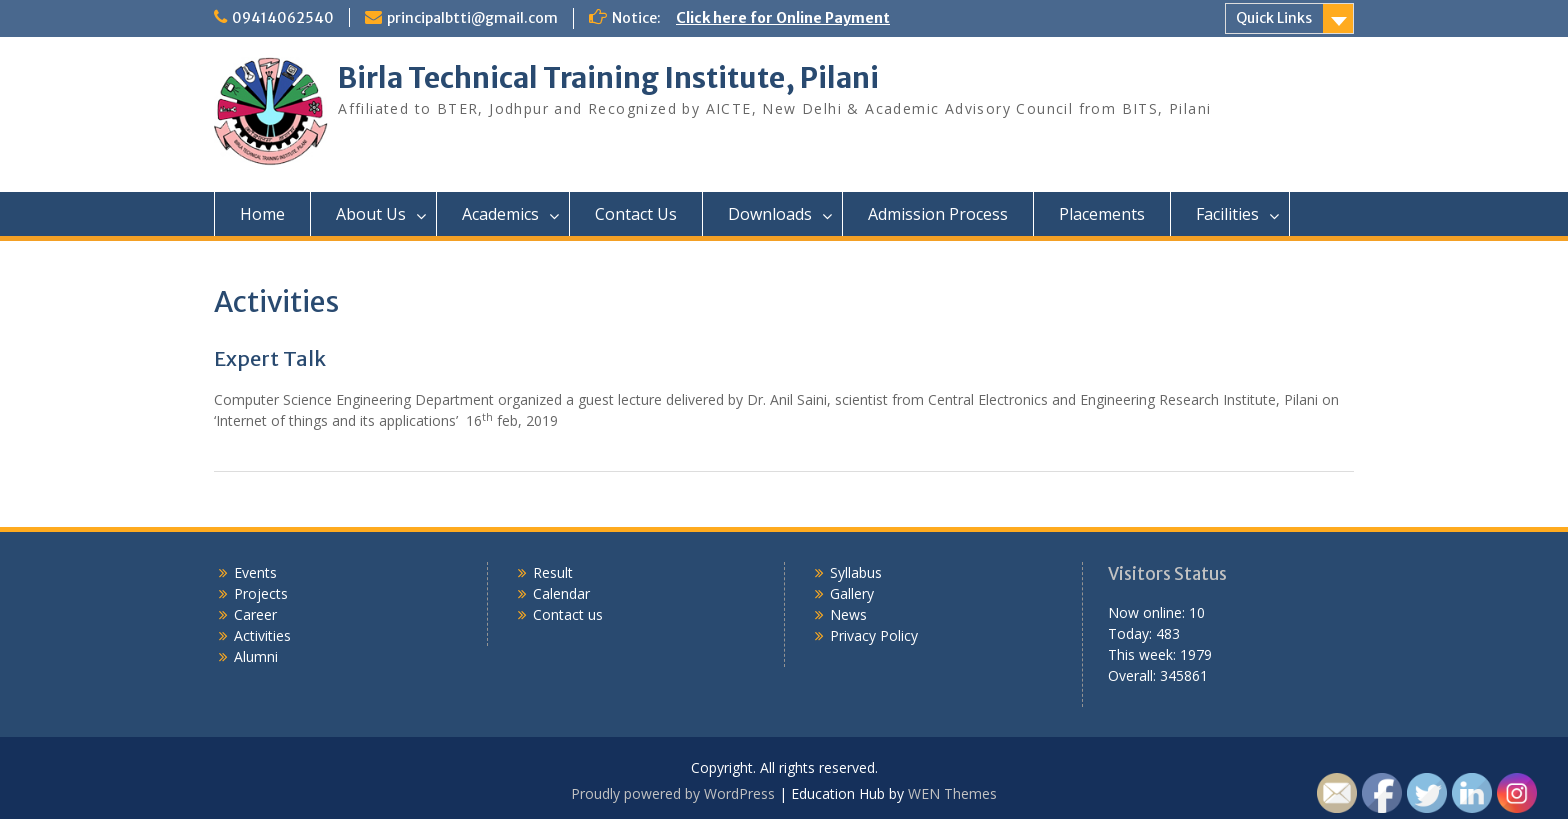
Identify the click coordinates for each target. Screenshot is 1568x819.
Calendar (561, 593)
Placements (1102, 214)
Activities (262, 635)
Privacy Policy (874, 635)
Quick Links (1274, 18)
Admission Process (938, 214)
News (848, 614)
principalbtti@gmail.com (472, 18)
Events (255, 572)
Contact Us (636, 214)
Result (553, 572)
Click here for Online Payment (783, 18)
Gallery (852, 593)
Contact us (568, 614)
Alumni (256, 656)
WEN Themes (952, 793)
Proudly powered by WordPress (673, 793)
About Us (371, 214)
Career (255, 614)
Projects (261, 593)
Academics (500, 214)
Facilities (1227, 214)
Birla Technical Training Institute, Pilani (608, 78)
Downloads (770, 214)
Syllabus (856, 572)
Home (262, 214)
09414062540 (283, 18)
